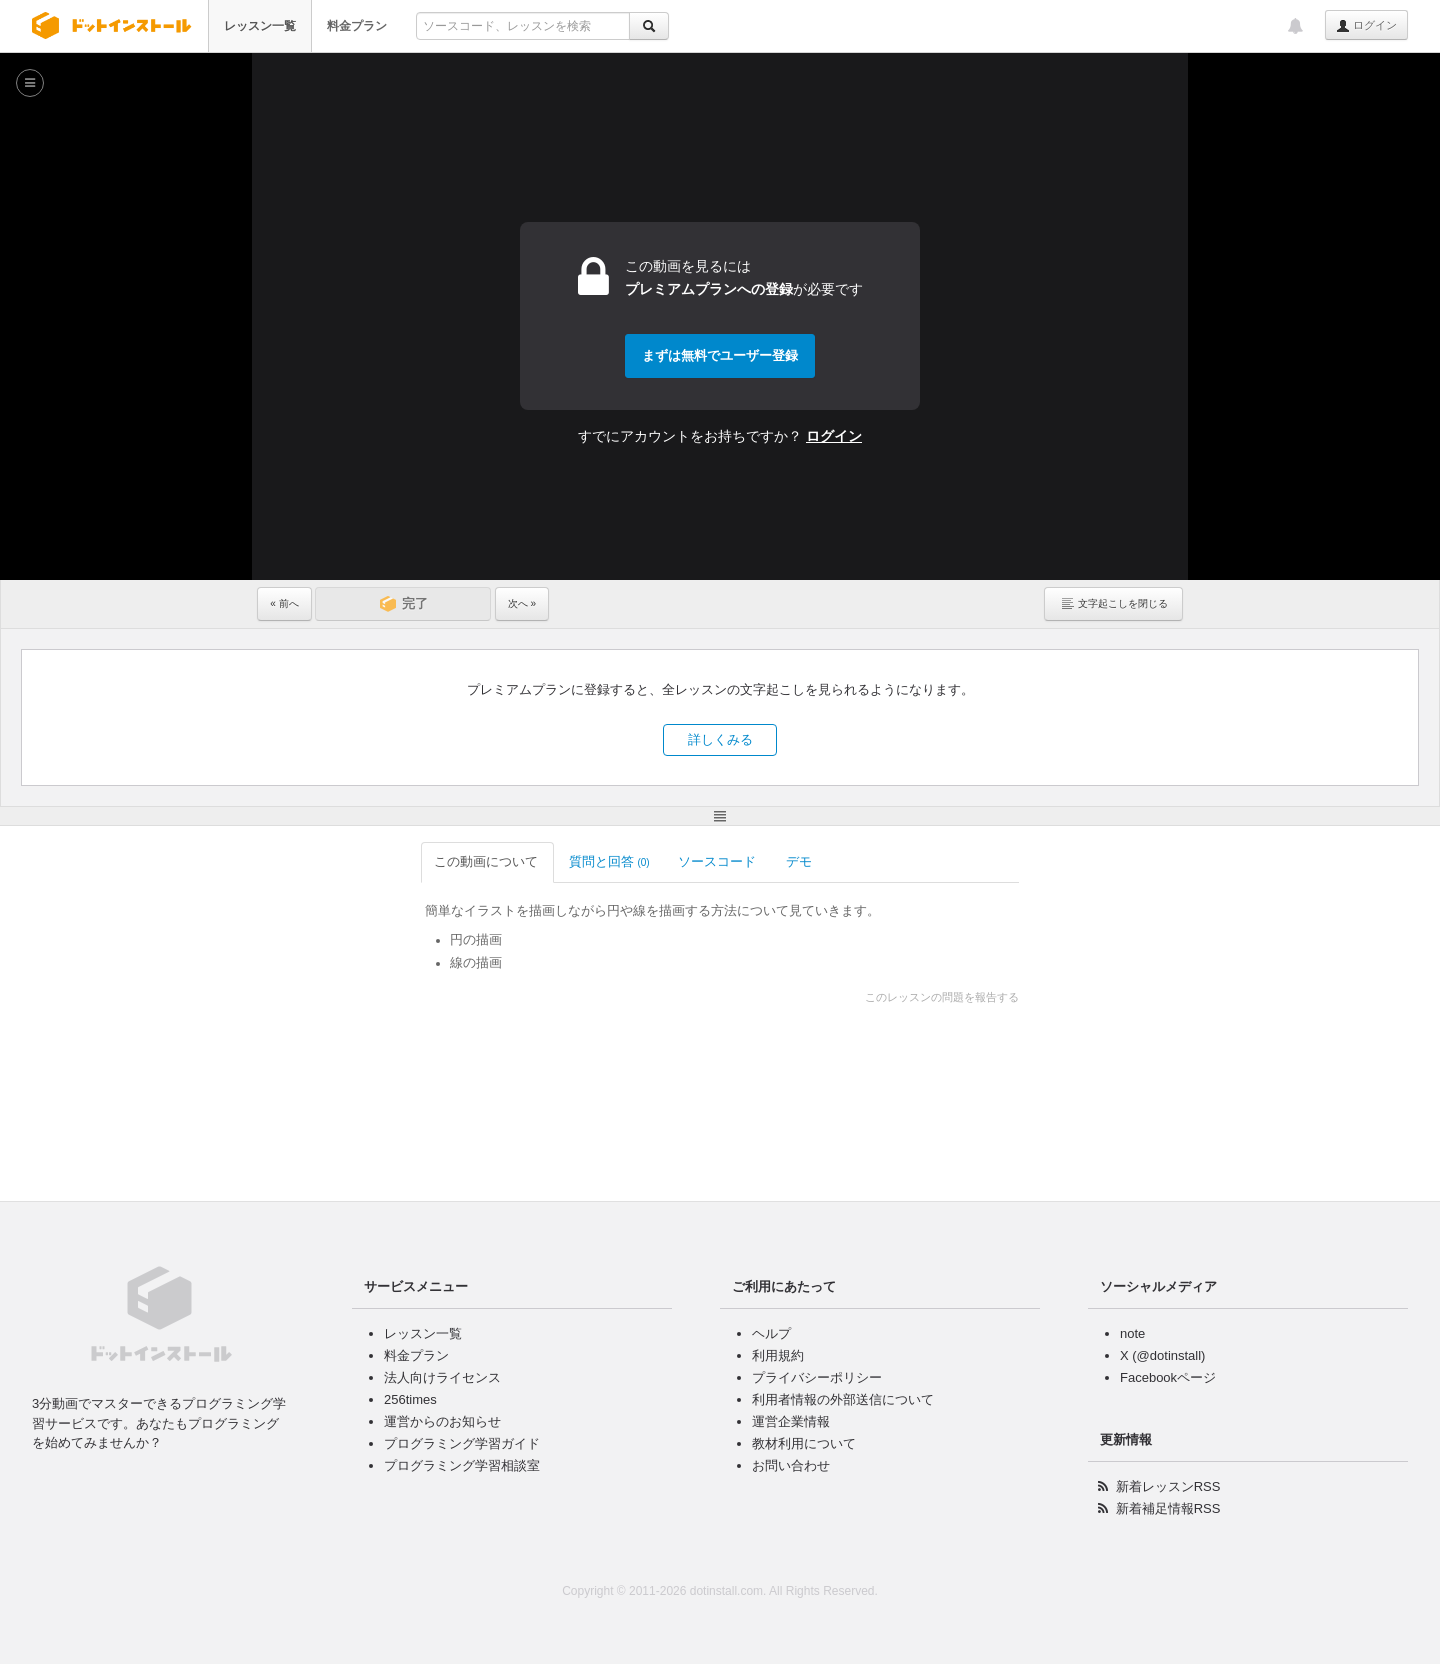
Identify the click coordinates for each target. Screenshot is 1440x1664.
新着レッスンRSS (1168, 1486)
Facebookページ (1168, 1377)
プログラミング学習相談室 (462, 1465)
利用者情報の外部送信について (843, 1399)
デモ (637, 861)
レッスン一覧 (260, 26)
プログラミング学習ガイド (462, 1443)
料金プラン (357, 26)
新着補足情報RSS (1168, 1508)
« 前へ (284, 603)
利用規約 (778, 1355)
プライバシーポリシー (817, 1377)
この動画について (324, 861)
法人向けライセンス (442, 1377)
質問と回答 (446, 861)
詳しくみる (720, 739)
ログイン (1366, 26)
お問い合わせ (791, 1465)
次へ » (522, 603)
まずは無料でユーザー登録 (720, 355)
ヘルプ (771, 1333)
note (1132, 1333)
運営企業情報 (791, 1421)
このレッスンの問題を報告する (1105, 997)
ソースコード (555, 861)
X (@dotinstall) (1162, 1355)
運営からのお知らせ (442, 1421)
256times (410, 1399)
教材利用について (804, 1443)
